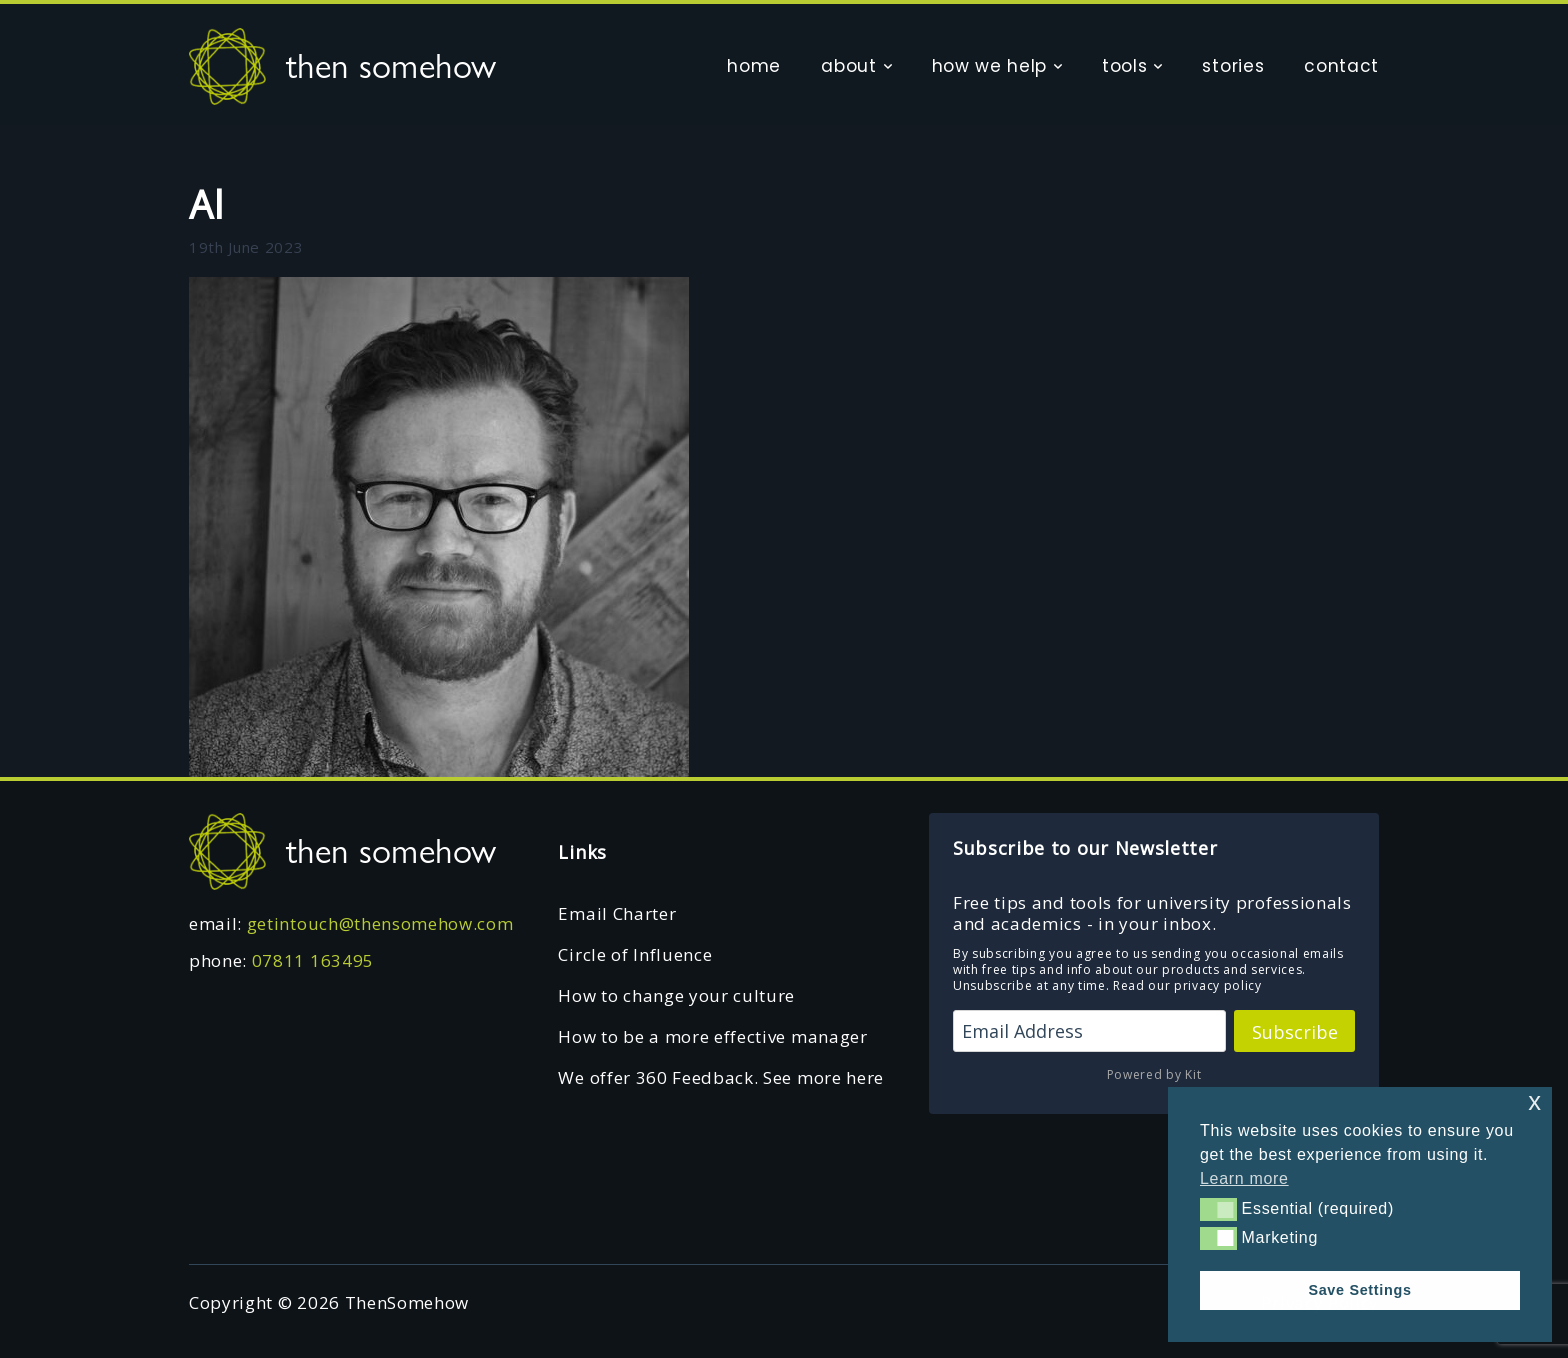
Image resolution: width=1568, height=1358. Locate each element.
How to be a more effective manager (712, 1036)
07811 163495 (313, 960)
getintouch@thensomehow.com (380, 923)
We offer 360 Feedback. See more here (720, 1077)
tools (1124, 66)
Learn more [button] (1244, 1178)
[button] (1218, 1209)
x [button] (1534, 1101)
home (754, 66)
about (848, 66)
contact (1341, 66)
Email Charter (617, 913)
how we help (989, 66)
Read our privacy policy (1187, 985)
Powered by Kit (1154, 1074)
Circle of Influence (635, 954)
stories (1233, 66)
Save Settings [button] (1359, 1290)
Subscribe (1295, 1032)
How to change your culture (676, 995)
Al (206, 204)
